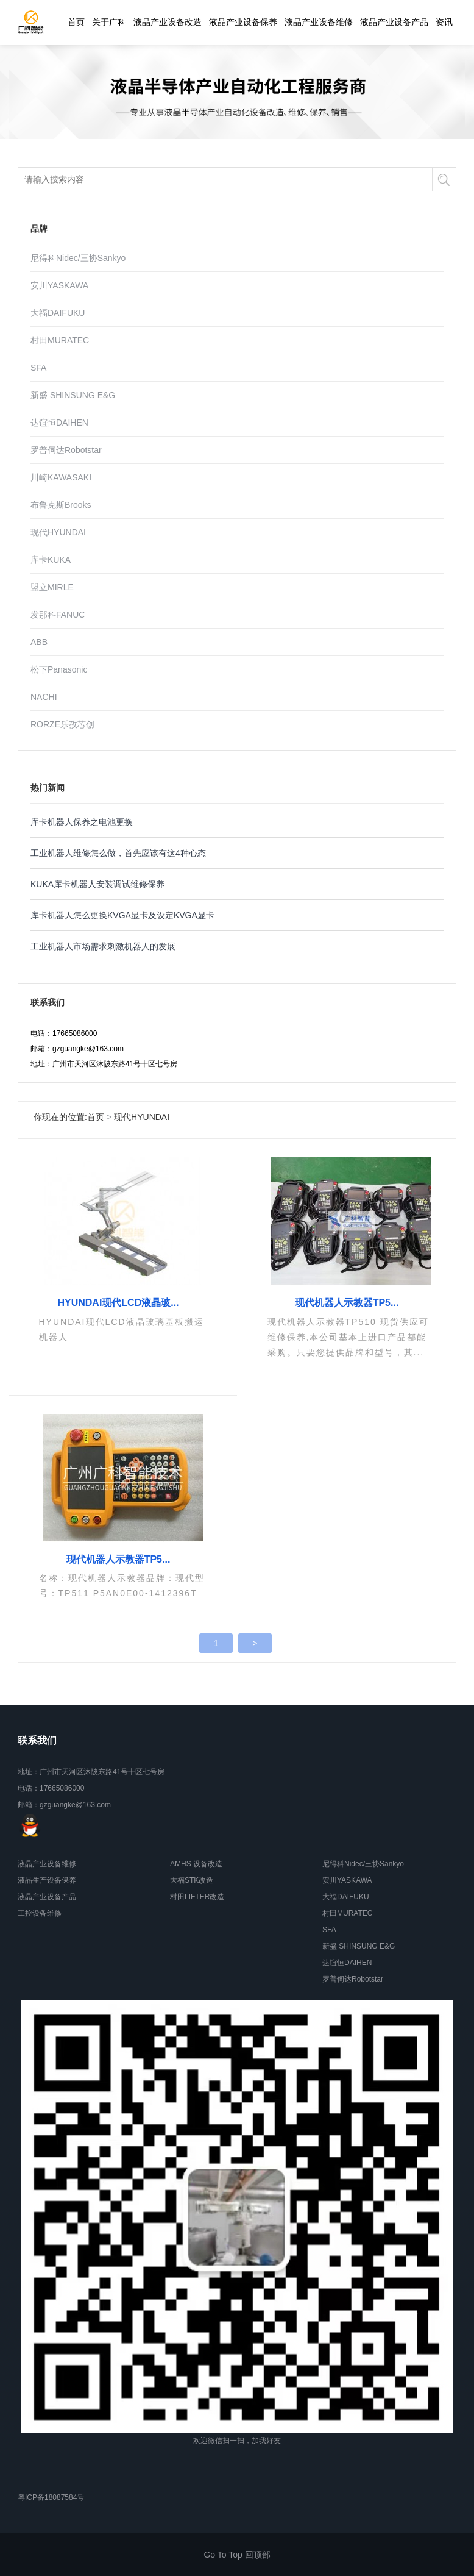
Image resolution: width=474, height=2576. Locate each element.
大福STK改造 (191, 1880)
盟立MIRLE (52, 587)
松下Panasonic (58, 669)
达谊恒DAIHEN (59, 422)
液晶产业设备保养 (243, 22)
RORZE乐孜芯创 (62, 724)
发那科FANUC (57, 614)
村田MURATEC (59, 340)
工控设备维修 (40, 1913)
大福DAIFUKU (57, 313)
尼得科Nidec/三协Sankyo (78, 258)
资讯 (444, 22)
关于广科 (109, 22)
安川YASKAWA (59, 285)
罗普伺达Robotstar (66, 450)
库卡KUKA (50, 560)
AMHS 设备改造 (196, 1864)
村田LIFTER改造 (197, 1897)
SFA (38, 368)
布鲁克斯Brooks (60, 505)
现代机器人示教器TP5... (347, 1302)
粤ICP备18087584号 (51, 2497)
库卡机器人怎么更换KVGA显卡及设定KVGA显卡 (122, 915)
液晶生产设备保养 (47, 1880)
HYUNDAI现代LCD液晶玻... (118, 1302)
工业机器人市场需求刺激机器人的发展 (102, 946)
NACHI (43, 697)
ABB (39, 642)
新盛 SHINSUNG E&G (72, 395)
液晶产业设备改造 (167, 22)
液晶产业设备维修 (319, 22)
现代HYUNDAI (58, 532)
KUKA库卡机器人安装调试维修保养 (97, 884)
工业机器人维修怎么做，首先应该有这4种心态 (118, 853)
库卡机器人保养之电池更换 (81, 822)
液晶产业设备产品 (394, 22)
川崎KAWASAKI (60, 477)
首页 (76, 22)
